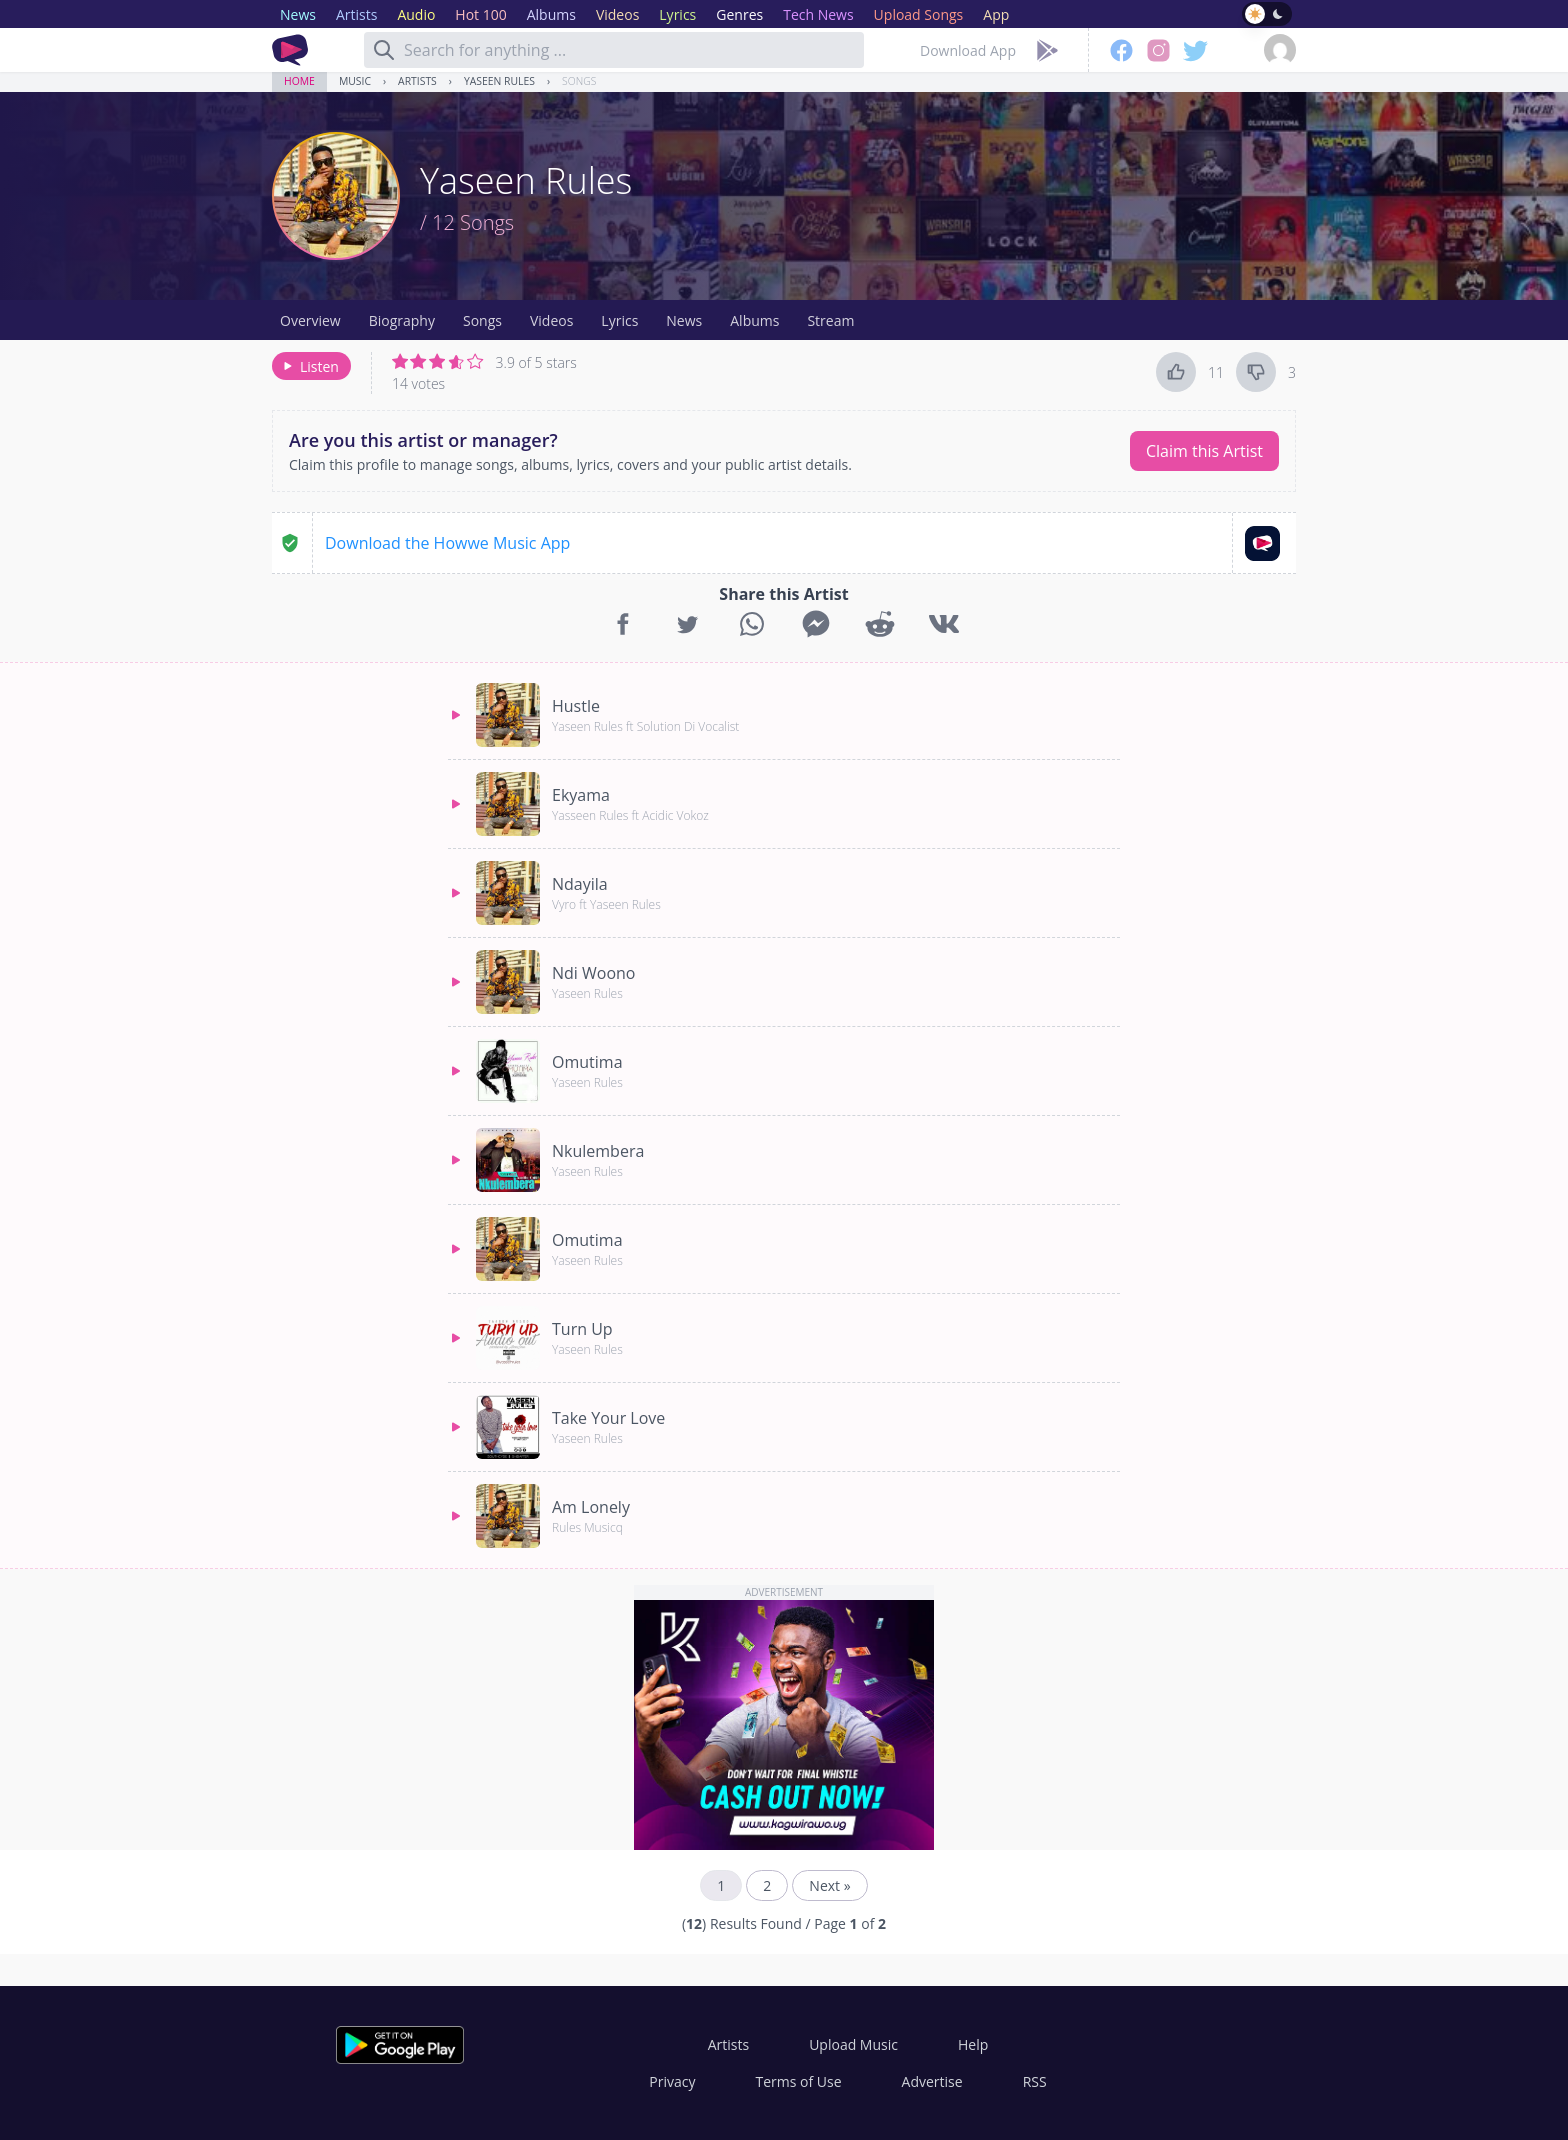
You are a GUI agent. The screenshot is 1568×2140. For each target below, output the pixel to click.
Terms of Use (799, 2081)
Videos (551, 320)
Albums (754, 320)
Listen (309, 366)
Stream (830, 320)
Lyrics (619, 320)
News (684, 320)
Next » (829, 1885)
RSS (1035, 2081)
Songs (579, 81)
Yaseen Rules (499, 81)
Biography (402, 320)
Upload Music (853, 2044)
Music (355, 81)
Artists (417, 81)
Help (973, 2044)
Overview (310, 320)
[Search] (384, 50)
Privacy (672, 2081)
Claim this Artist (1204, 451)
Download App (968, 50)
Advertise (932, 2081)
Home (299, 81)
